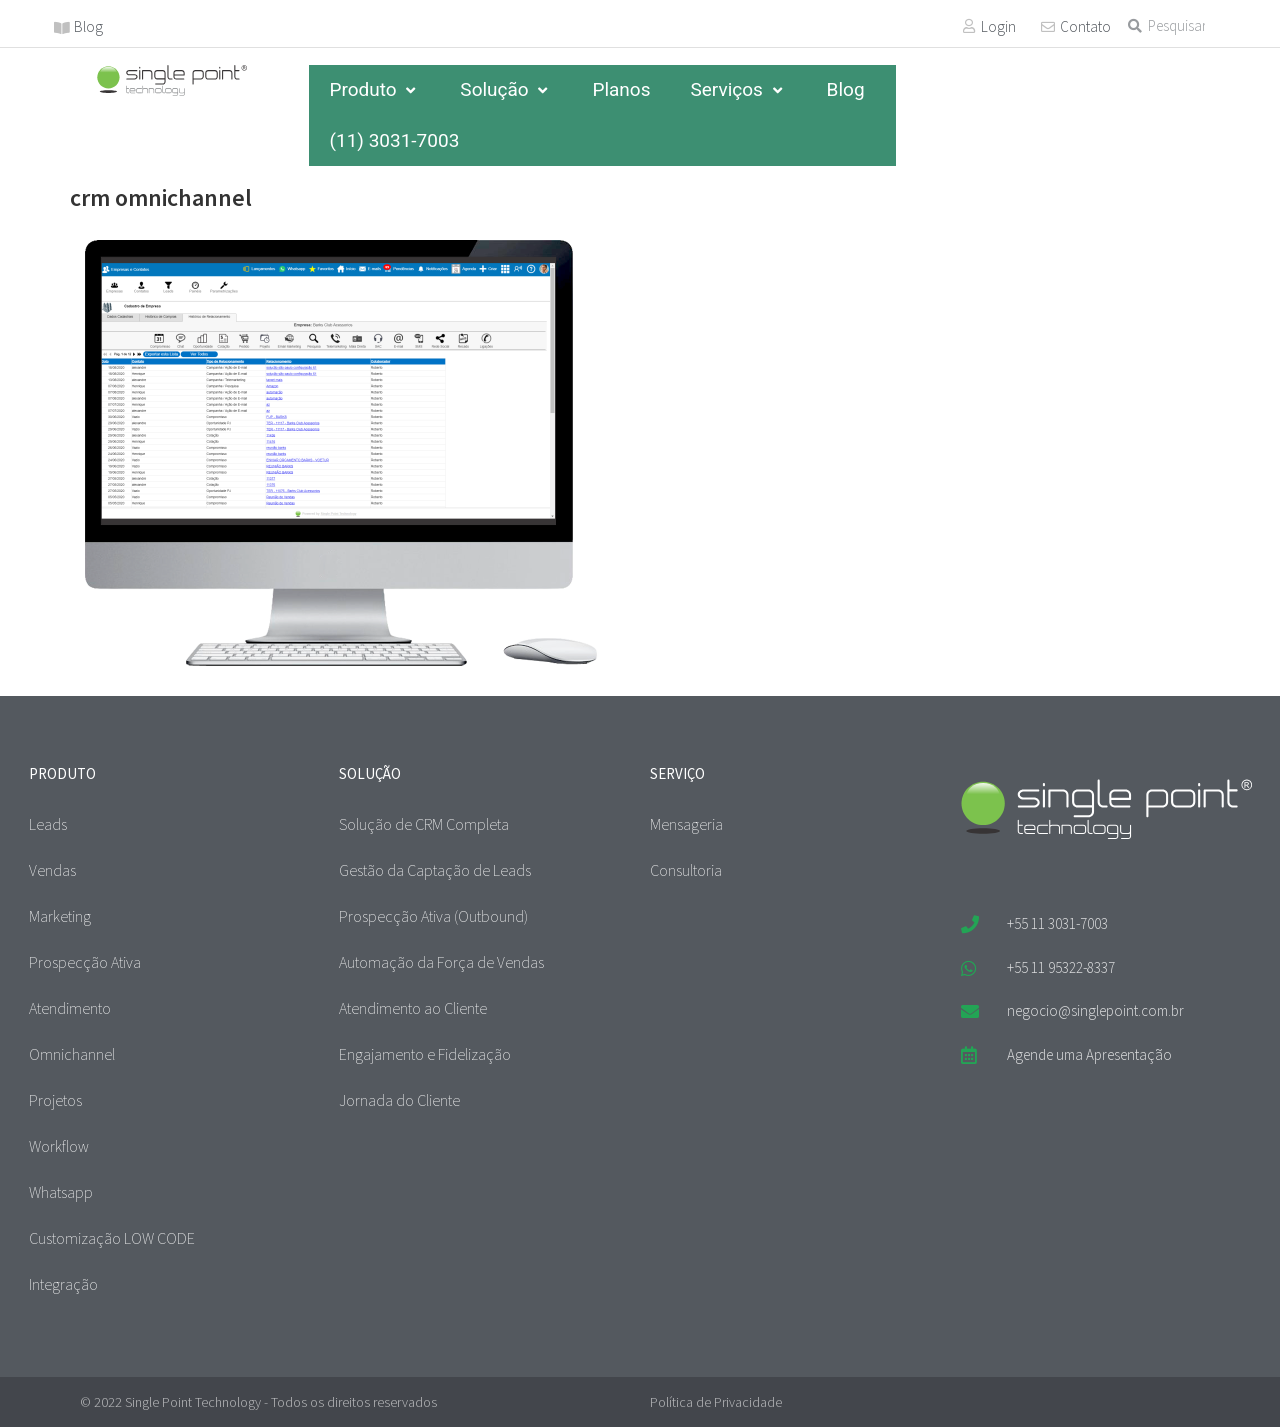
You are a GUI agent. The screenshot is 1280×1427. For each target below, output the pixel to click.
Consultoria (686, 870)
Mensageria (686, 824)
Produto (374, 89)
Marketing (60, 916)
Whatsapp (61, 1192)
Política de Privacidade (716, 1402)
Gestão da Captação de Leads (435, 870)
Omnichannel (72, 1054)
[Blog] (62, 28)
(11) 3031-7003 (394, 140)
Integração (63, 1284)
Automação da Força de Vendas (441, 962)
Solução (506, 89)
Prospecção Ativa (85, 962)
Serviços (738, 89)
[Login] (969, 26)
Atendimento (70, 1008)
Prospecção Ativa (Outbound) (433, 916)
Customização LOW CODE (112, 1238)
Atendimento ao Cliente (413, 1008)
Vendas (52, 870)
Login (998, 26)
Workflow (59, 1146)
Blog (88, 26)
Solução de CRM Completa (424, 824)
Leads (48, 824)
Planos (621, 89)
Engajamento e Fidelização (425, 1054)
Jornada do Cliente (399, 1100)
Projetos (55, 1100)
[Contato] (1048, 27)
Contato (1085, 26)
